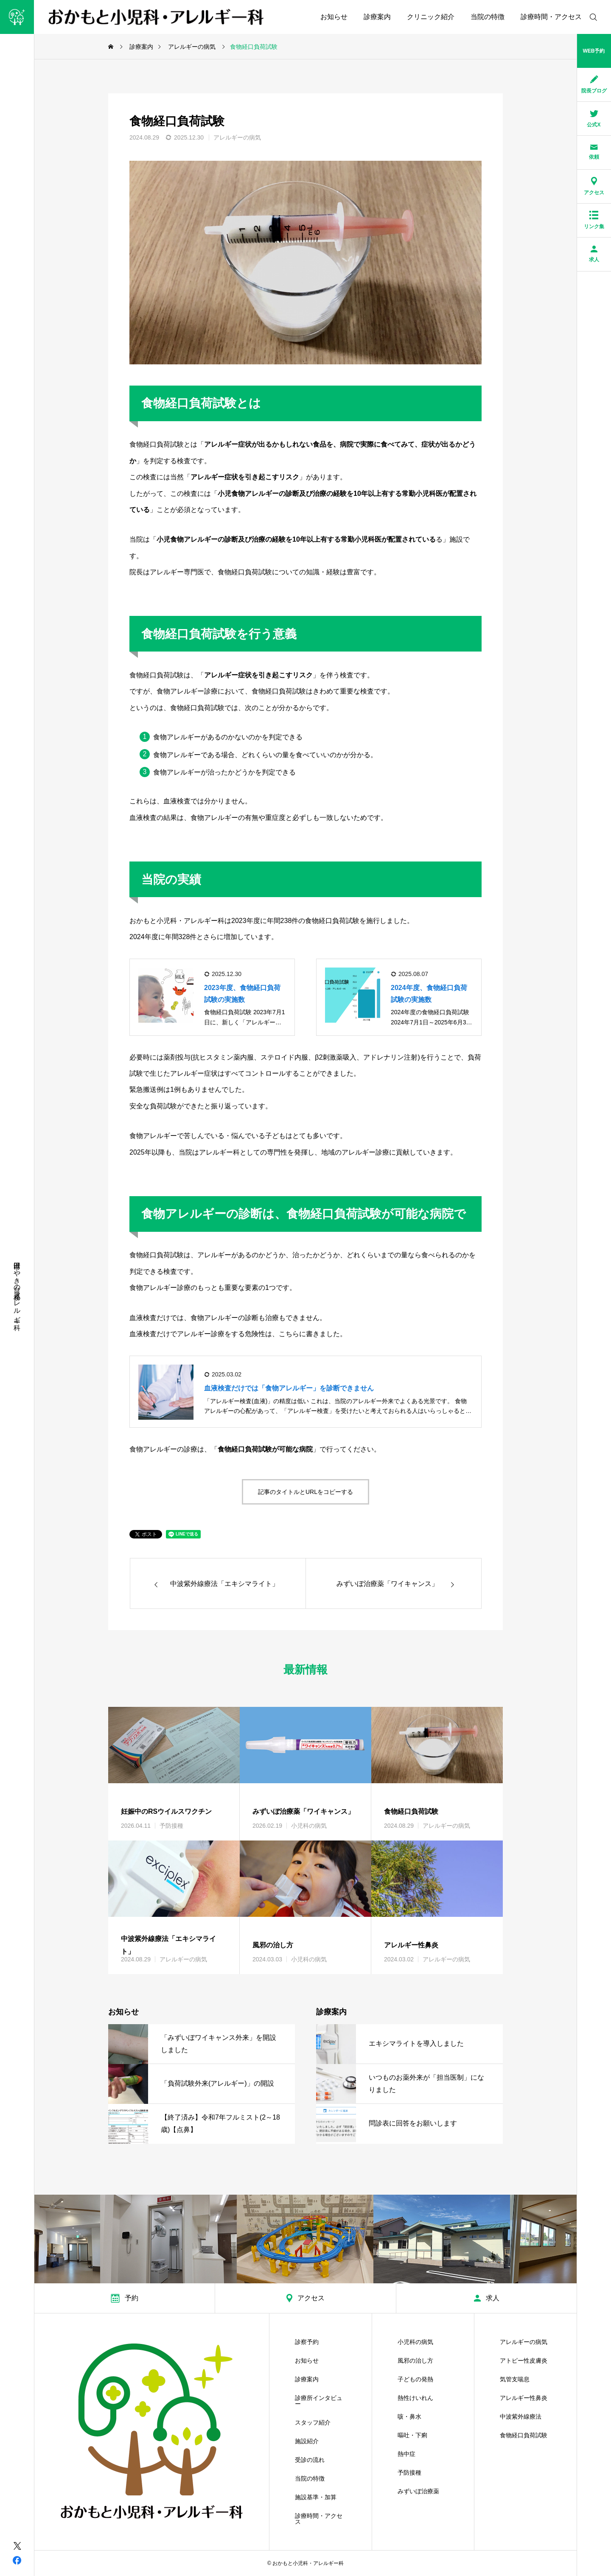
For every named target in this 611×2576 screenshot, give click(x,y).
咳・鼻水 (409, 2416)
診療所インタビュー (318, 2401)
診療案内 (377, 16)
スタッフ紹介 (313, 2422)
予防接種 (171, 1826)
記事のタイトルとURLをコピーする (305, 1491)
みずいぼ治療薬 (418, 2491)
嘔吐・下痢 (412, 2435)
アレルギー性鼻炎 (523, 2398)
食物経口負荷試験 (523, 2435)
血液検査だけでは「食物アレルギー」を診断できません (289, 1388)
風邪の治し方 (415, 2360)
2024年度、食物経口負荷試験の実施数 (429, 993)
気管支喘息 (515, 2379)
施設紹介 (307, 2441)
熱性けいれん (415, 2398)
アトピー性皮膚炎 (523, 2360)
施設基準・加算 (315, 2497)
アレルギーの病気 (237, 137)
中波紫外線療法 (520, 2416)
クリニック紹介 (430, 16)
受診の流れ (310, 2460)
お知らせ (334, 16)
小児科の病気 (309, 1826)
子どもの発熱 (415, 2379)
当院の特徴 (487, 16)
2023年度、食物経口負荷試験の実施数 (242, 993)
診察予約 (307, 2342)
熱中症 (406, 2454)
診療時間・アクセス (551, 16)
